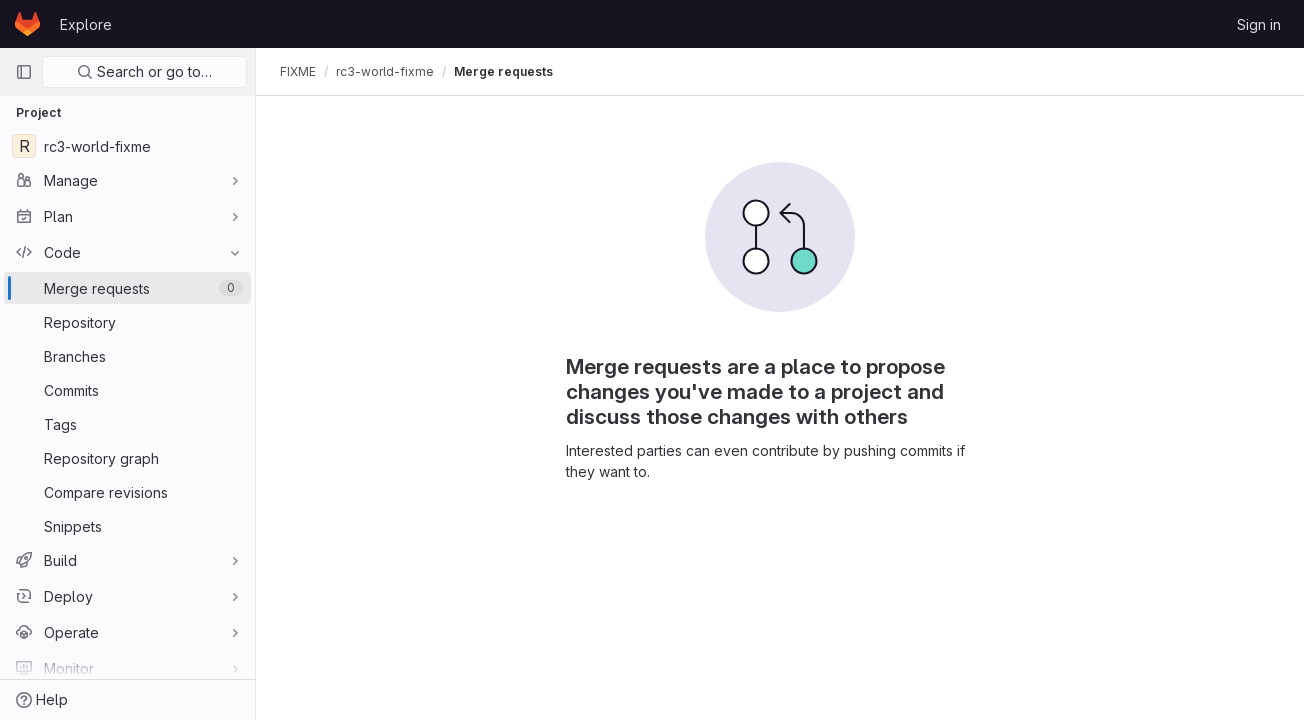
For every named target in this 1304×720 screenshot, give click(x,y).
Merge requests (503, 71)
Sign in (1259, 24)
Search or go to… (144, 71)
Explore (86, 24)
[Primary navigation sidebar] (24, 72)
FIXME (298, 71)
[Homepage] (27, 24)
